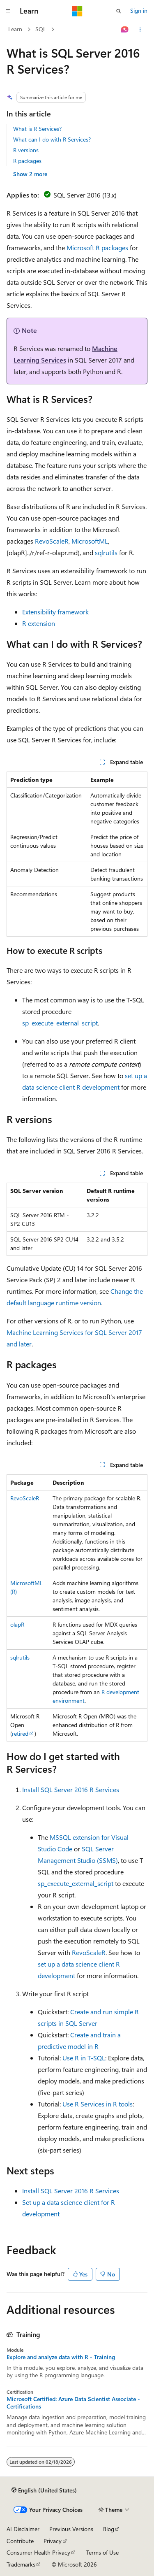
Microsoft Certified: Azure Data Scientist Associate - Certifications (73, 2402)
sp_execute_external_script (60, 1022)
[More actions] (140, 29)
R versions (26, 150)
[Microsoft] (77, 11)
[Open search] (118, 11)
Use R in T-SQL (83, 2057)
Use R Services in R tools (97, 2103)
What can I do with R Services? (52, 139)
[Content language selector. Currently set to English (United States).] (44, 2490)
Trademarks (21, 2564)
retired (20, 1733)
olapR (17, 1624)
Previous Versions (71, 2529)
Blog (108, 2529)
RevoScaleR (52, 541)
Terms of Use (102, 2552)
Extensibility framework (55, 611)
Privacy (53, 2541)
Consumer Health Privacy (38, 2552)
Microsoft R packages (97, 247)
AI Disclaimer (23, 2529)
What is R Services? (37, 129)
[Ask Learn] (125, 29)
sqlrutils (106, 552)
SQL (40, 29)
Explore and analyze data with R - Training (61, 2357)
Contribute (20, 2541)
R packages (27, 161)
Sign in (138, 10)
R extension (38, 623)
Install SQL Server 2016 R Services (70, 1789)
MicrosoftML (89, 541)
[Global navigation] (8, 11)
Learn (15, 29)
